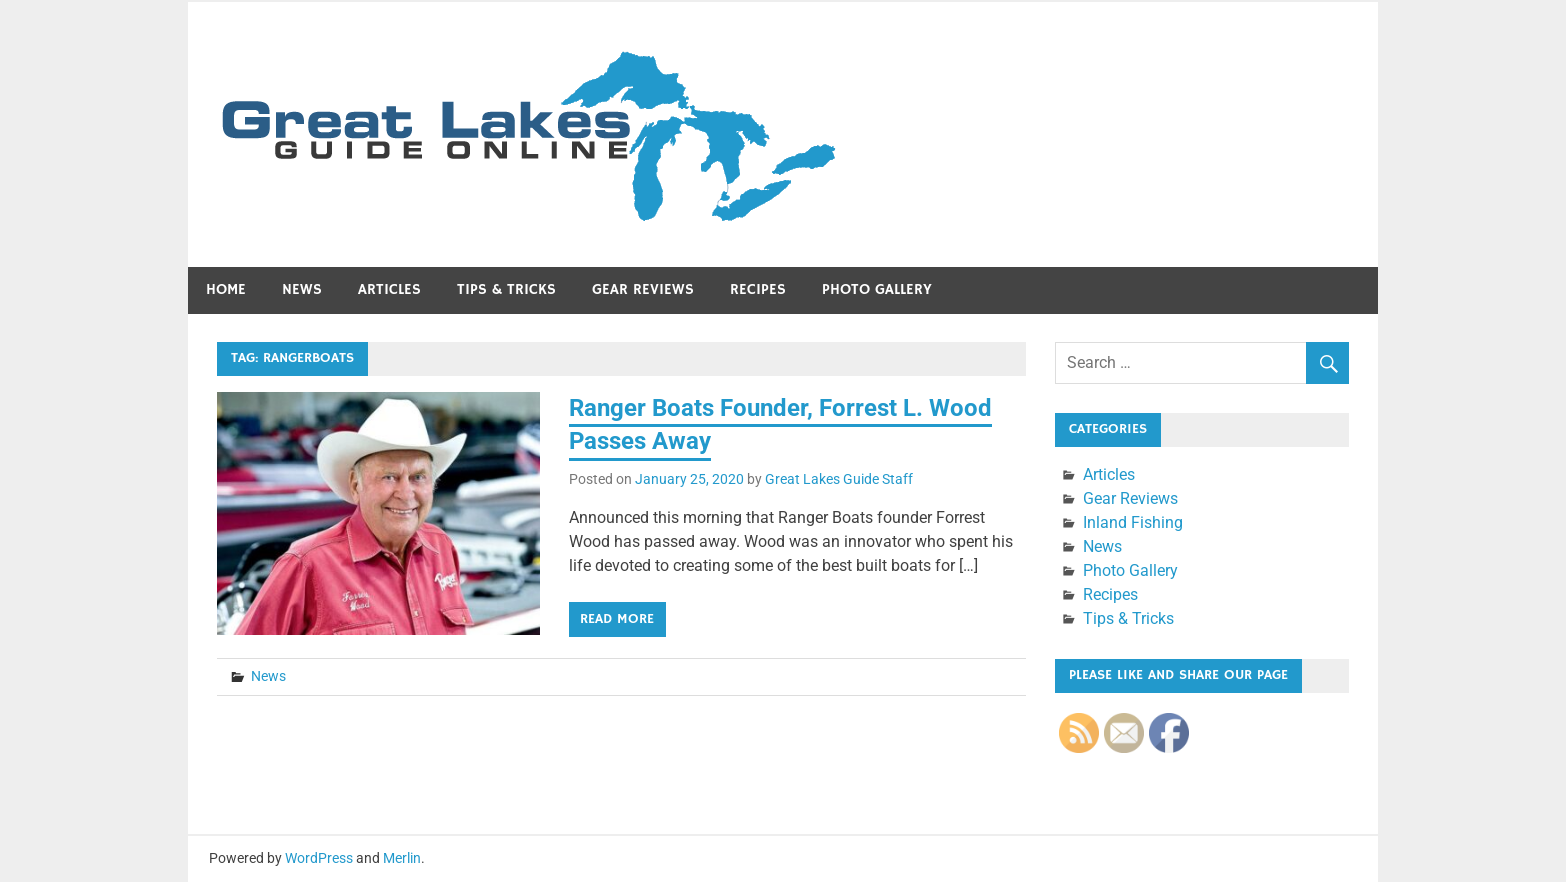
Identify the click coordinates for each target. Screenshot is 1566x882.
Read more (617, 619)
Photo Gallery (877, 289)
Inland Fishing (1133, 522)
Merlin (402, 858)
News (302, 289)
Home (226, 289)
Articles (389, 289)
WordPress (319, 858)
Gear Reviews (643, 289)
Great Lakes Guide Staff (839, 479)
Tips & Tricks (506, 289)
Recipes (758, 289)
